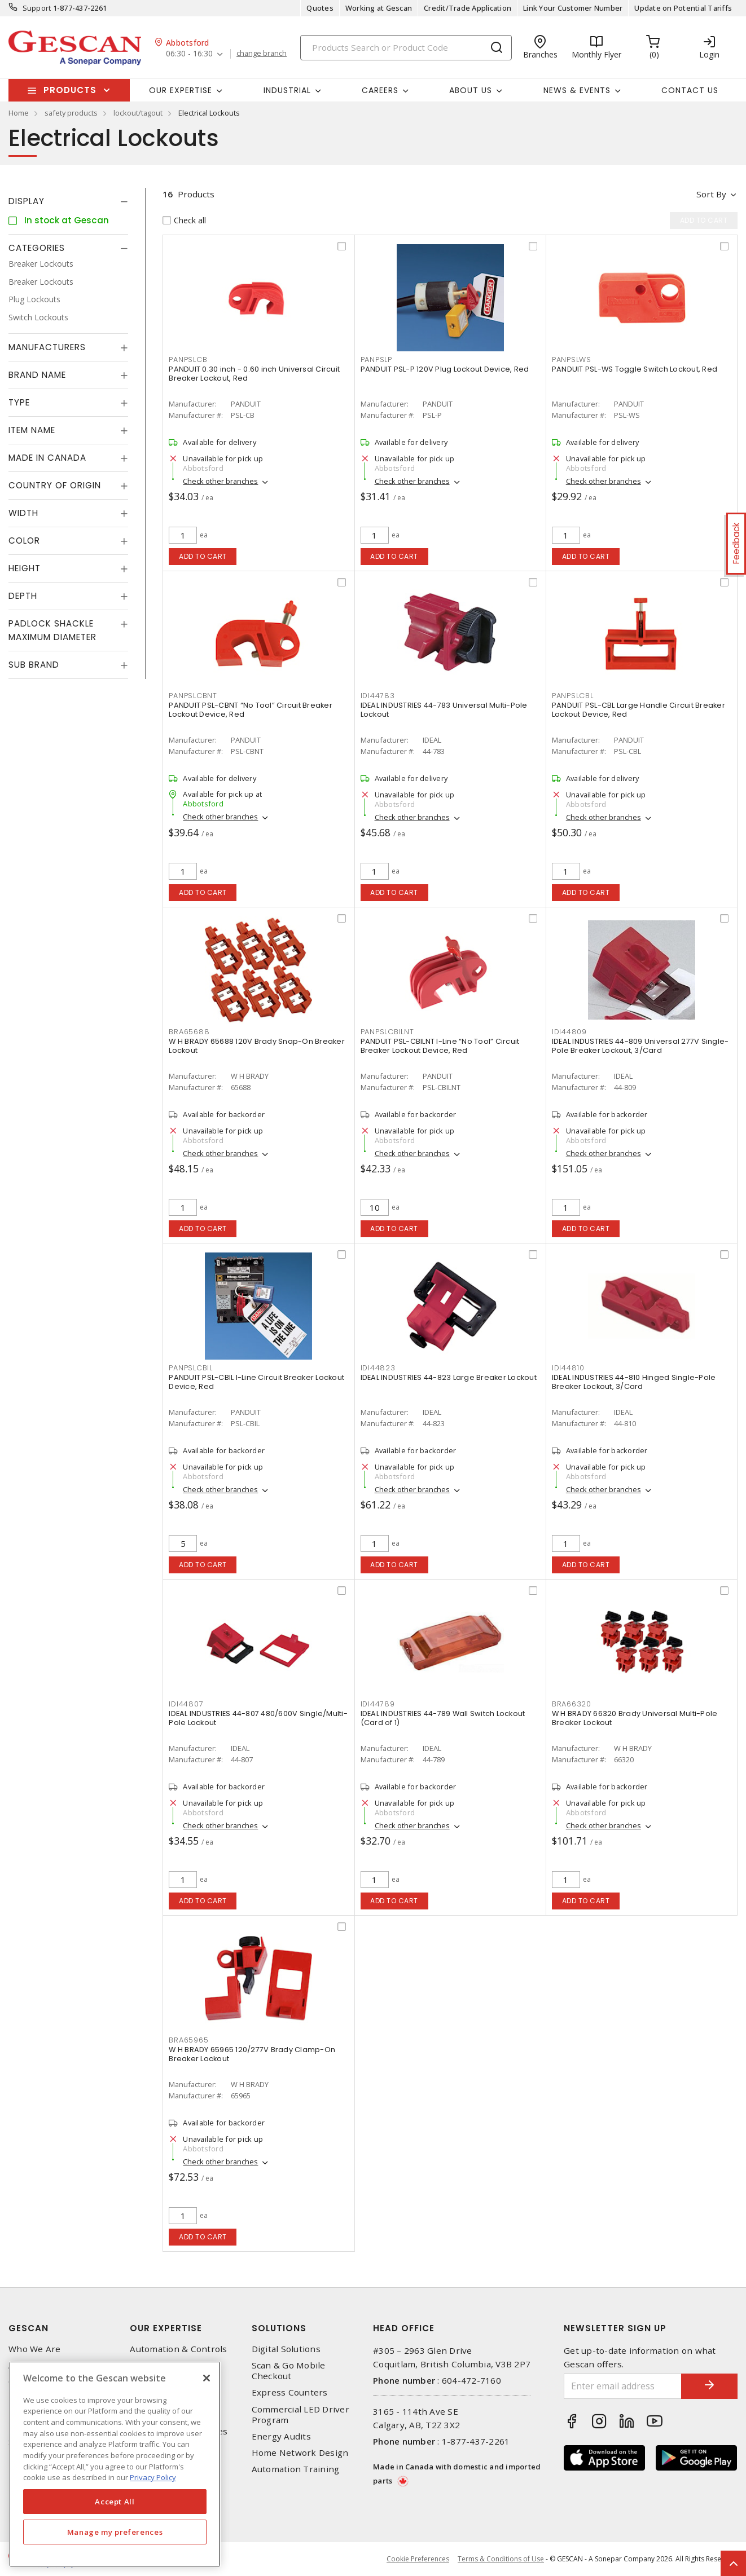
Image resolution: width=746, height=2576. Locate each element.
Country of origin (54, 485)
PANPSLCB (188, 359)
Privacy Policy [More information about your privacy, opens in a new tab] (153, 2477)
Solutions (279, 2328)
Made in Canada (47, 458)
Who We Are (34, 2349)
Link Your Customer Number (572, 8)
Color (24, 540)
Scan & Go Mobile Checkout (289, 2370)
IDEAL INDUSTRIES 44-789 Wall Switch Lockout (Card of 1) (443, 1718)
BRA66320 (571, 1704)
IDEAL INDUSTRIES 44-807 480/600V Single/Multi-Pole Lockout (258, 1718)
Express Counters (290, 2392)
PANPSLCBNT (193, 695)
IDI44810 (568, 1368)
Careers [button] (380, 90)
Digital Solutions (286, 2349)
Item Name (31, 430)
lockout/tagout (138, 113)
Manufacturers (47, 347)
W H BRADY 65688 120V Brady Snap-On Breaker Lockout (257, 1045)
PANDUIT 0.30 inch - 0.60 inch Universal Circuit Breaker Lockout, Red (254, 373)
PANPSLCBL (573, 695)
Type (19, 402)
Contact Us (689, 90)
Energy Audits (281, 2436)
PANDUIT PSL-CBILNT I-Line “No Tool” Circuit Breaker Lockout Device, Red (440, 1045)
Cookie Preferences (418, 2559)
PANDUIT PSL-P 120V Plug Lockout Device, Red (445, 369)
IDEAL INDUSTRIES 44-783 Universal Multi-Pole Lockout (444, 709)
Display (26, 201)
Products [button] (69, 90)
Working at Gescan (378, 8)
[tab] (68, 201)
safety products (71, 113)
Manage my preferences (115, 2532)
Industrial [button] (287, 90)
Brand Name (37, 375)
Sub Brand (33, 665)
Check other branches (220, 481)
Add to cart (203, 556)
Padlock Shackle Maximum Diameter (52, 630)
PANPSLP (376, 359)
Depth (22, 596)
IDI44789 (378, 1704)
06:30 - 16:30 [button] (189, 54)
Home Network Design (300, 2452)
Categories (36, 248)
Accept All (115, 2501)
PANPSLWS (571, 359)
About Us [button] (470, 90)
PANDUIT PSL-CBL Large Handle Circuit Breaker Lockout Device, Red (638, 709)
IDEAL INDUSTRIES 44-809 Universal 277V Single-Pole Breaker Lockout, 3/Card (640, 1045)
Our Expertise (166, 2328)
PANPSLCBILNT (387, 1031)
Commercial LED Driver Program (300, 2414)
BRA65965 (188, 2040)
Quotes (319, 8)
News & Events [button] (577, 90)
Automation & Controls (178, 2349)
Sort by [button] (711, 194)
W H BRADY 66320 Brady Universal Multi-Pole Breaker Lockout (635, 1718)
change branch (261, 53)
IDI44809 (569, 1031)
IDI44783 (378, 695)
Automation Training (296, 2469)
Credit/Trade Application (467, 8)
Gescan (28, 2328)
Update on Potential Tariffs (683, 8)
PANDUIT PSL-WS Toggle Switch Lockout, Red (634, 369)
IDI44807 (186, 1704)
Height (24, 568)
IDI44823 (378, 1368)
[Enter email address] (623, 2386)
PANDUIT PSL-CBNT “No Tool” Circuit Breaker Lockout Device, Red (250, 709)
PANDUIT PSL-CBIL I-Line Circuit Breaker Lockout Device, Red (256, 1382)
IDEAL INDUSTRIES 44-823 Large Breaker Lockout (449, 1377)
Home (18, 113)
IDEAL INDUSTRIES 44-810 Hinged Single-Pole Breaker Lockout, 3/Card (634, 1382)
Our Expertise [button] (180, 90)
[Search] (406, 47)
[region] (115, 2464)
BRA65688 (189, 1031)
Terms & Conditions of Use (501, 2559)
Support (37, 8)
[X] (206, 2378)
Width (23, 513)
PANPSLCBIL (191, 1368)
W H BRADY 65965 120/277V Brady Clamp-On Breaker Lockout (252, 2054)
